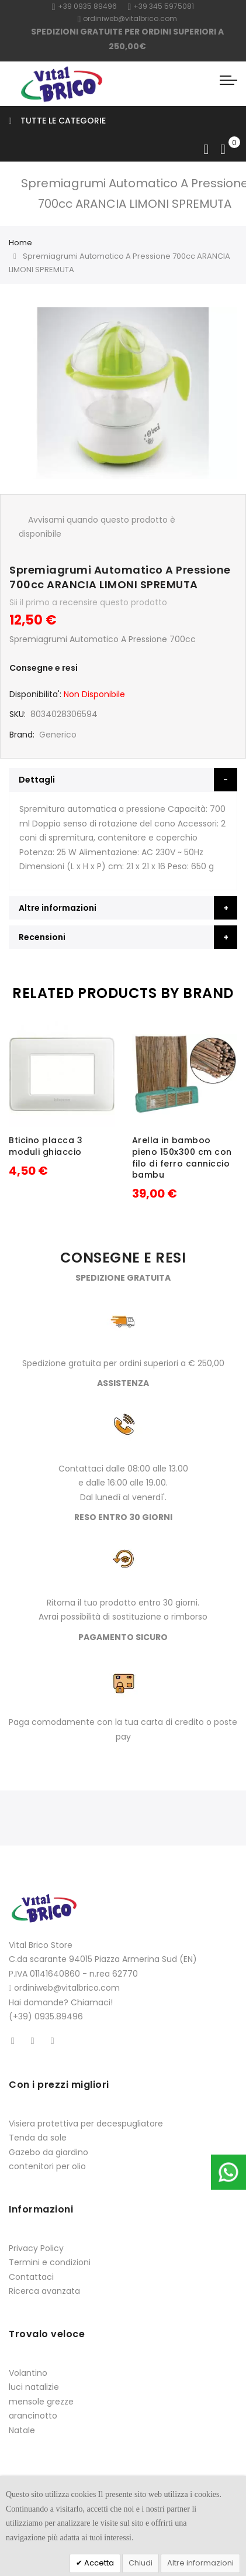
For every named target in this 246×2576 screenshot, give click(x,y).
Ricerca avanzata (44, 2291)
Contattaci (31, 2277)
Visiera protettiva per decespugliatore (86, 2123)
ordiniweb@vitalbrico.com (128, 18)
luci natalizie (34, 2387)
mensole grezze (41, 2401)
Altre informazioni (200, 2562)
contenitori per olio (47, 2166)
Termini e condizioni (50, 2262)
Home (20, 242)
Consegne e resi (43, 668)
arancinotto (33, 2415)
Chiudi (141, 2562)
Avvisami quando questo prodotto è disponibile (97, 527)
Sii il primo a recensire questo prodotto (88, 602)
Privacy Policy (36, 2248)
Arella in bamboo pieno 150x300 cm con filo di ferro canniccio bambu (182, 1157)
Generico (58, 734)
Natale (22, 2430)
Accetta (98, 2562)
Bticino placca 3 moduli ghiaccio (45, 1146)
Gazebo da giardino (48, 2152)
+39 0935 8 (75, 6)
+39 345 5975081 (161, 6)
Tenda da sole (38, 2137)
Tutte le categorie (57, 120)
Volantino (28, 2373)
